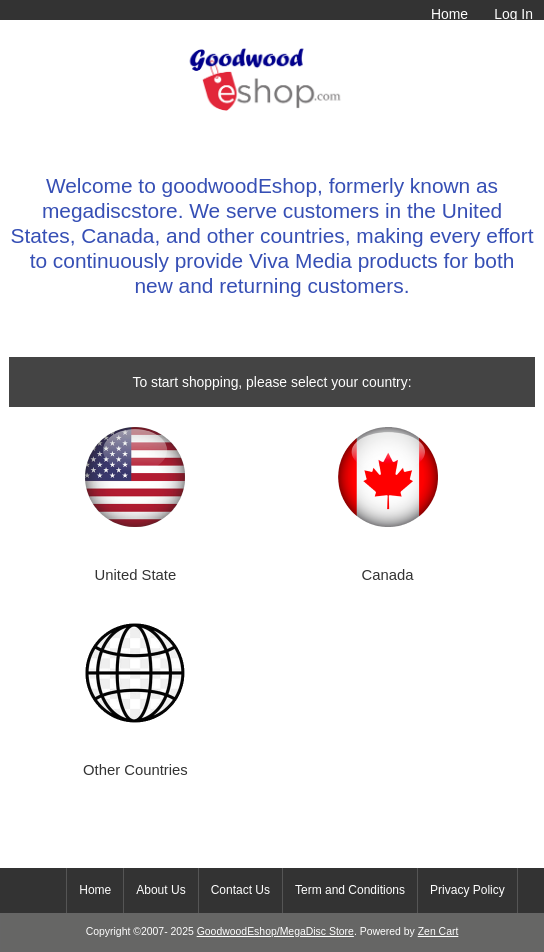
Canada (388, 575)
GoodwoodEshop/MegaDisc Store (275, 931)
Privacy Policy (467, 890)
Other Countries (135, 770)
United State (136, 575)
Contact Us (240, 890)
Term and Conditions (350, 890)
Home (449, 14)
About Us (160, 890)
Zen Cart (438, 931)
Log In (513, 14)
